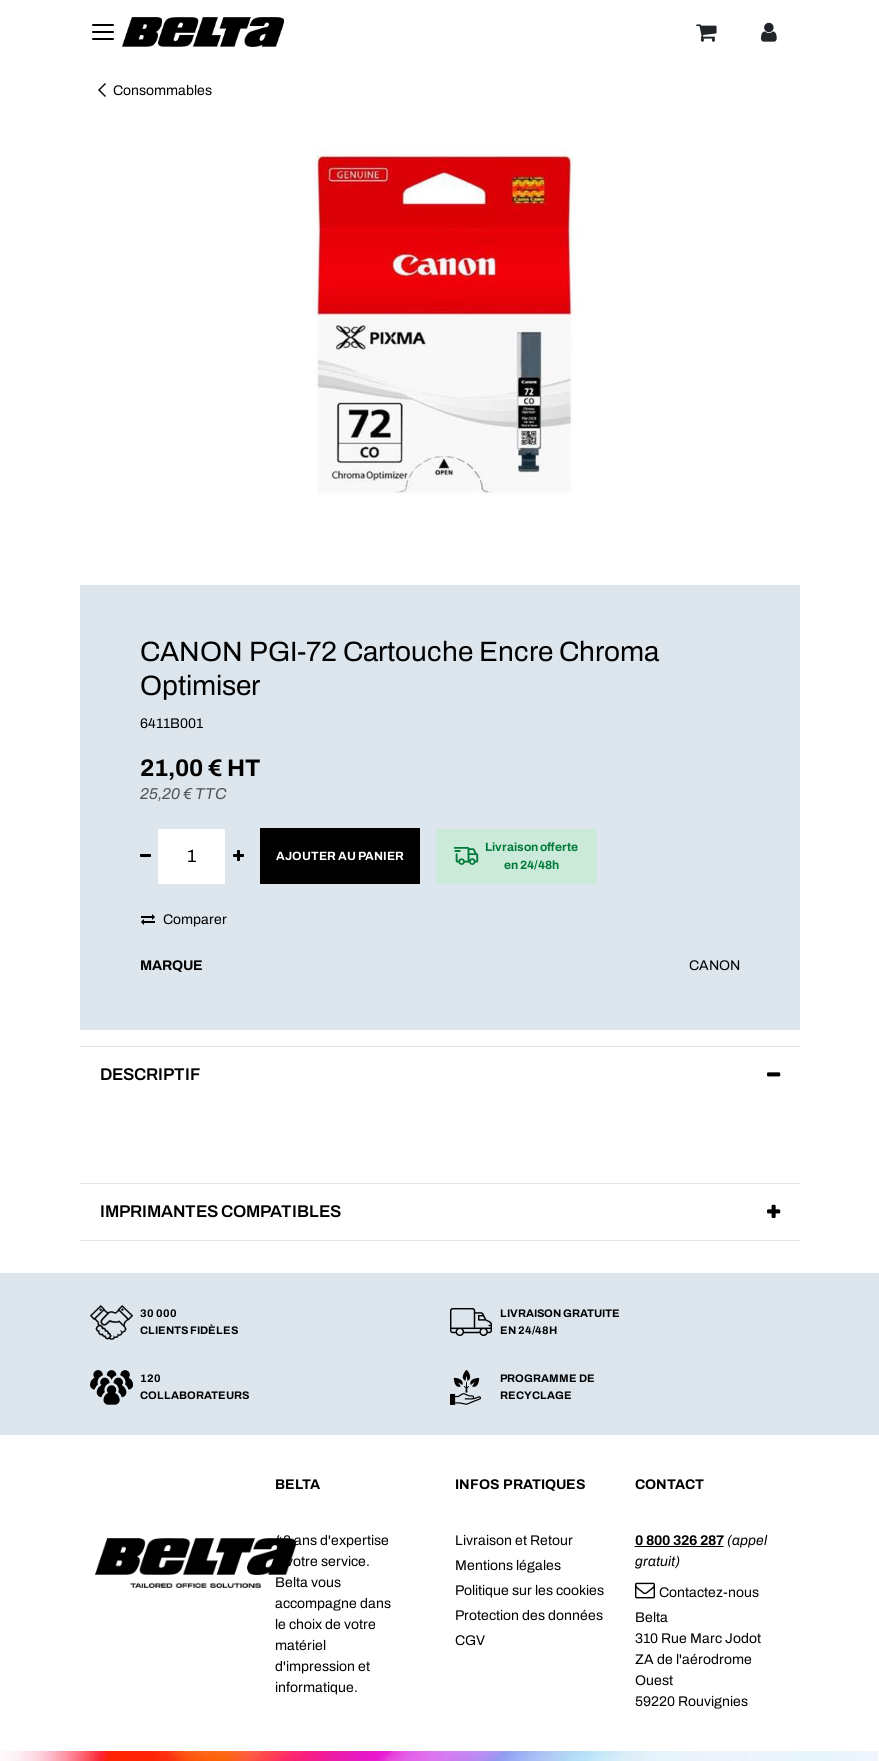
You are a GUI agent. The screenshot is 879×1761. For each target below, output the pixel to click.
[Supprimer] (145, 856)
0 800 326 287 (679, 1540)
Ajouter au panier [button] (340, 856)
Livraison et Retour (514, 1540)
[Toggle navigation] (103, 32)
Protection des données (529, 1615)
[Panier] (706, 32)
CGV (470, 1640)
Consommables (153, 90)
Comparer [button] (184, 919)
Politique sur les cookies (529, 1590)
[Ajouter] (238, 856)
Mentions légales (508, 1565)
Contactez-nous (697, 1592)
